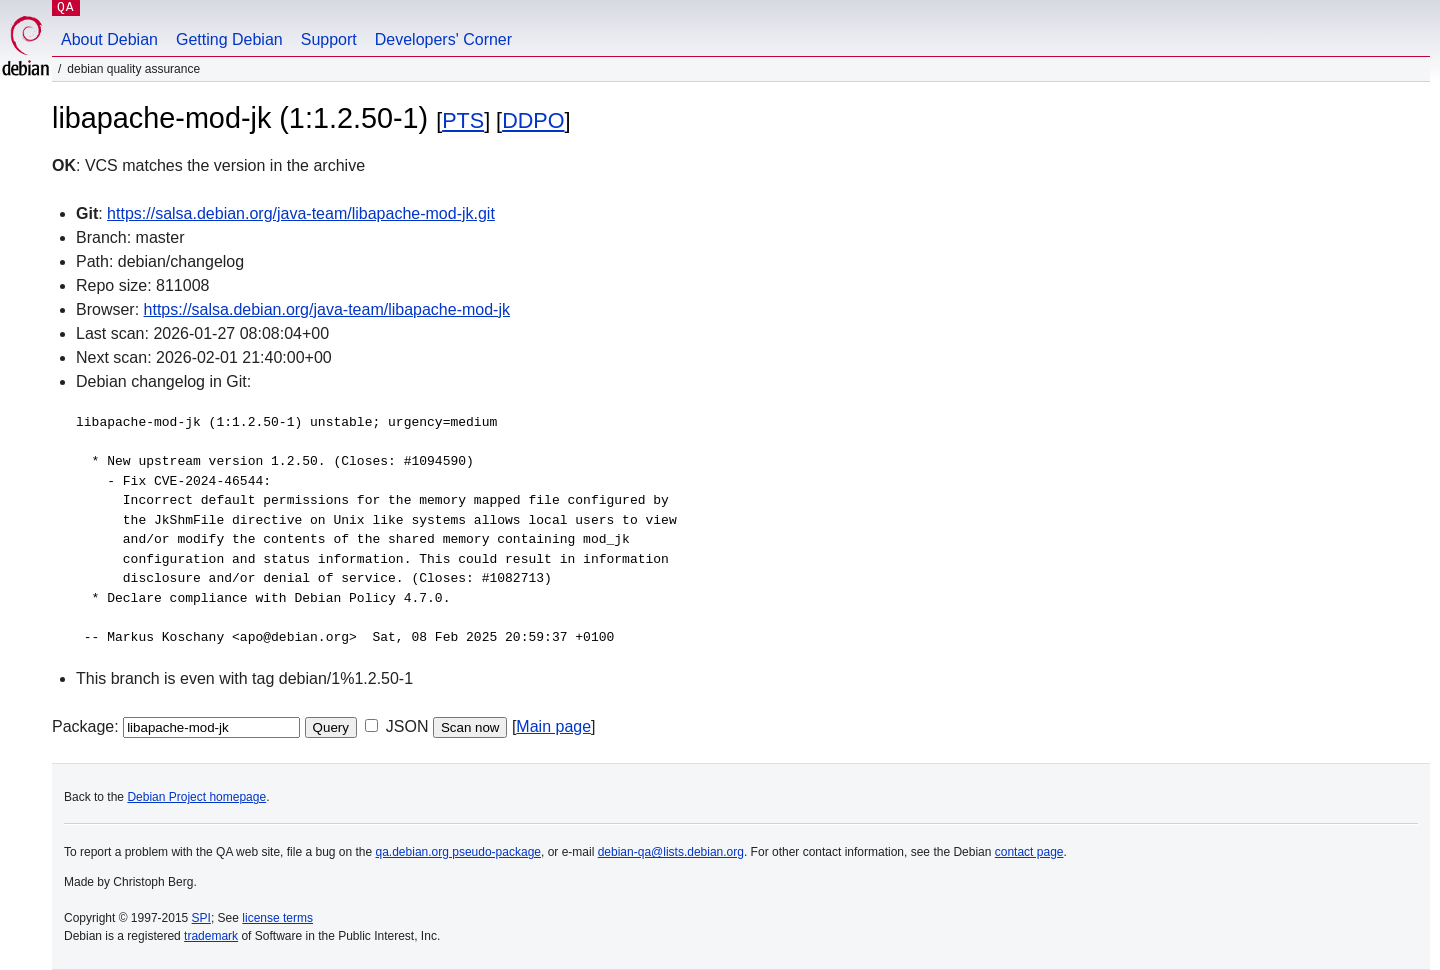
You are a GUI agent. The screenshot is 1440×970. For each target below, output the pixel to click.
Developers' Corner (443, 39)
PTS (463, 120)
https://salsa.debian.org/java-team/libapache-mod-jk (327, 309)
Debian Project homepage (196, 797)
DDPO (533, 120)
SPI (201, 918)
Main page (553, 726)
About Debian (109, 39)
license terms (277, 918)
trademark (211, 936)
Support (329, 39)
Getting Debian (229, 39)
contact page (1029, 852)
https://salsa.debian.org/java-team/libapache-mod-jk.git (301, 213)
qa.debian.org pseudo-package (458, 852)
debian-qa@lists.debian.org (671, 852)
